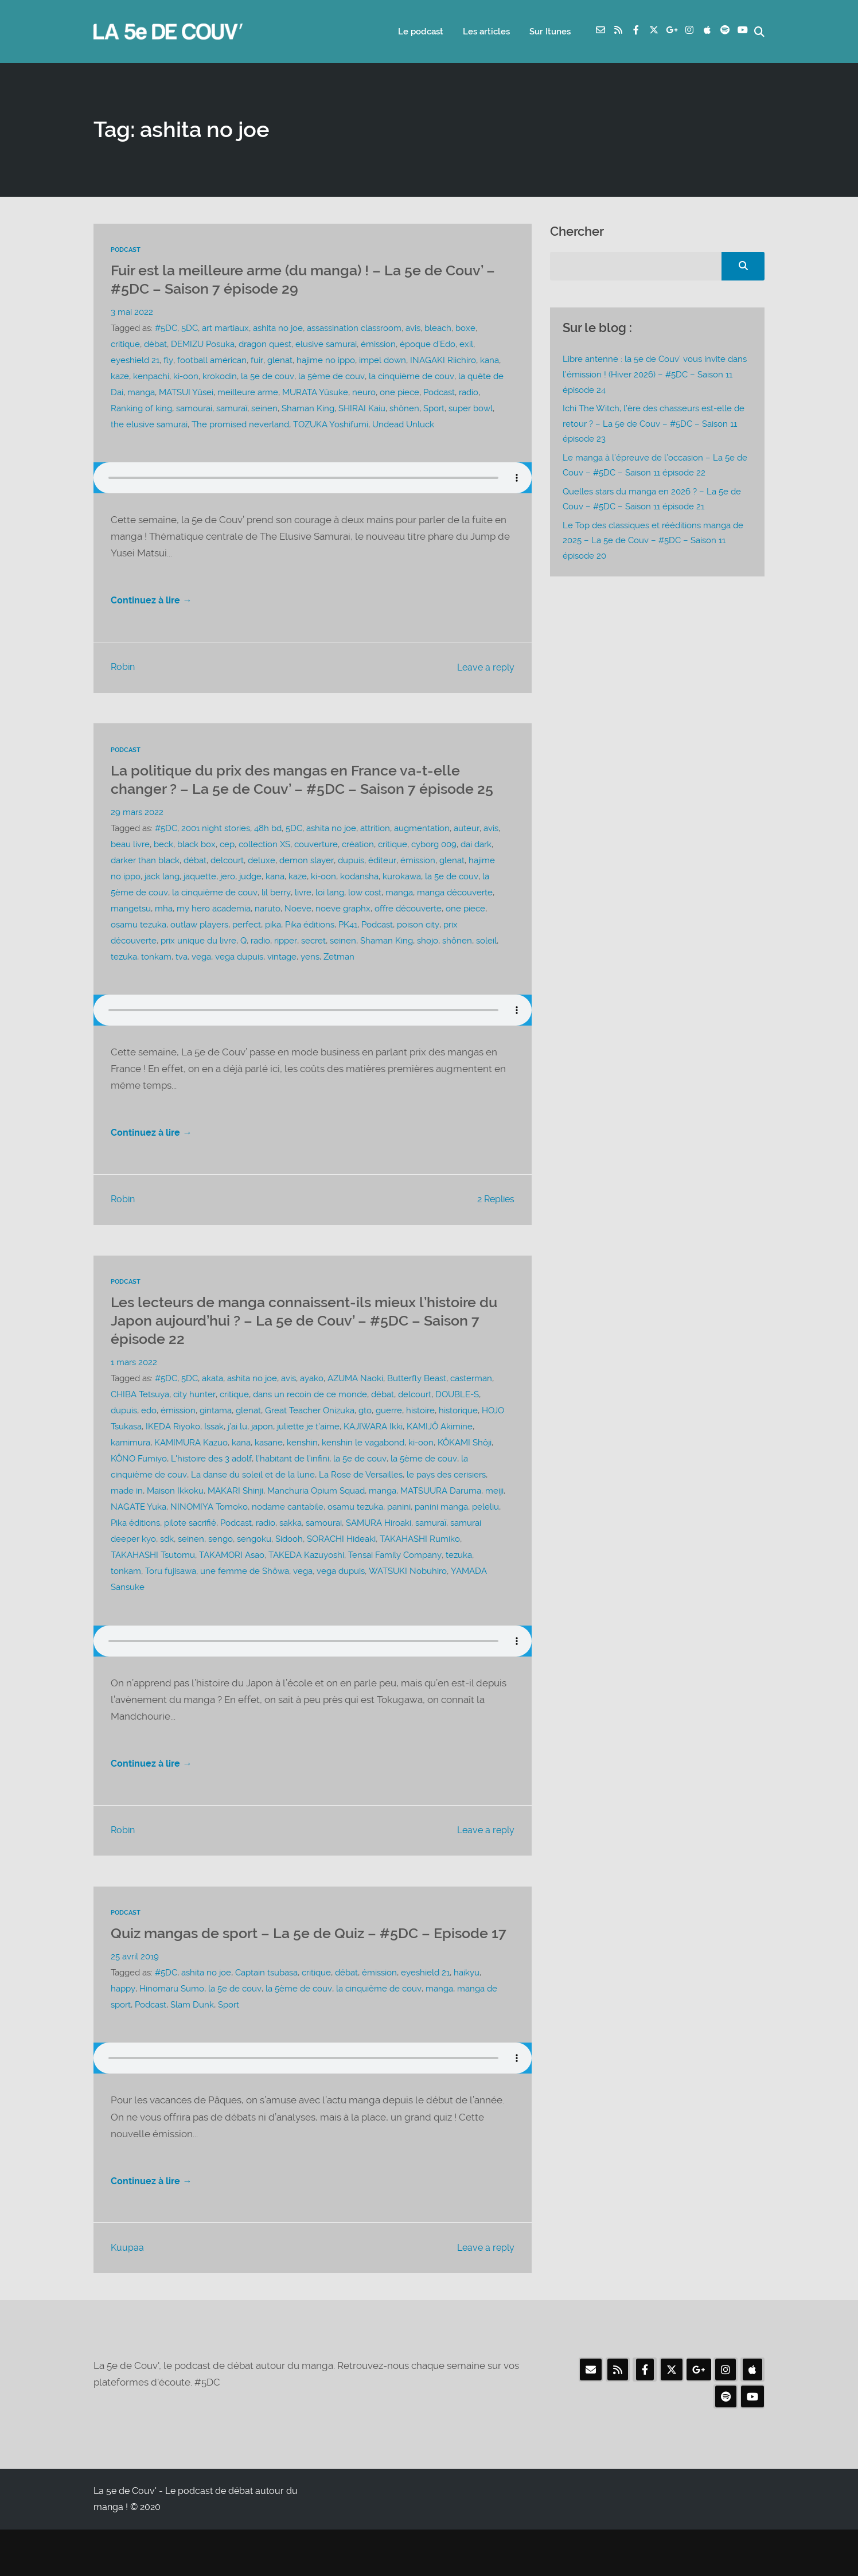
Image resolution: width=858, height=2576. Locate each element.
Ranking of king (141, 408)
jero (227, 896)
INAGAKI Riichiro (442, 360)
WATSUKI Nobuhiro (407, 1594)
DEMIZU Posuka (203, 344)
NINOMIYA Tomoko (209, 1530)
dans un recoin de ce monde (309, 1417)
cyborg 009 (434, 864)
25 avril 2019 (135, 2000)
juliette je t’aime (308, 1449)
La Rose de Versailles (360, 1497)
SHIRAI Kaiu (361, 408)
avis (412, 328)
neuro (364, 392)
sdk (167, 1562)
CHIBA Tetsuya (140, 1417)
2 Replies (494, 1223)
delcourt (227, 880)
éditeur (381, 880)
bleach (437, 328)
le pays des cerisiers (445, 1497)
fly (168, 360)
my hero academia (214, 928)
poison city (418, 945)
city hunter (194, 1417)
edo (149, 1433)
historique (458, 1433)
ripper (285, 961)
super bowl (470, 408)
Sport (433, 408)
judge (250, 896)
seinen (264, 408)
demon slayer (306, 880)
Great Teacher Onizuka (309, 1433)
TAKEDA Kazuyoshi (306, 1578)
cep (227, 864)
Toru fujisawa (170, 1594)
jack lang (162, 896)
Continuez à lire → (153, 603)
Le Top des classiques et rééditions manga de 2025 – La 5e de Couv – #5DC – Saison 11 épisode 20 (653, 540)
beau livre (130, 864)
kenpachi (151, 376)
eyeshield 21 (135, 360)
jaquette (200, 896)
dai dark (476, 864)
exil (466, 344)
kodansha (359, 896)
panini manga (441, 1530)
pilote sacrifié (190, 1546)
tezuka (124, 977)
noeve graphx (342, 928)
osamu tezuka (138, 945)
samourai (194, 408)
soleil (485, 961)
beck (163, 864)
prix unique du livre (198, 961)
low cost (363, 912)
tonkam (156, 977)
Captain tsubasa (266, 2016)
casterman (471, 1401)
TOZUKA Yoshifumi (330, 424)
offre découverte (408, 928)
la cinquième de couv (410, 376)
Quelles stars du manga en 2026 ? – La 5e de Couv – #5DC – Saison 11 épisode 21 (652, 498)
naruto (267, 928)
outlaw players (199, 945)
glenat (278, 360)
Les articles (482, 32)
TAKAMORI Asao (231, 1578)
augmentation (422, 848)
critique (125, 344)
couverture (316, 864)
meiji (494, 1514)
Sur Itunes (546, 32)
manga (141, 392)
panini (399, 1530)
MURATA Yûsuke (315, 392)
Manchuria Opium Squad (316, 1514)
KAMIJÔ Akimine (440, 1449)
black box (196, 864)
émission (378, 344)
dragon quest (265, 344)
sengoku (254, 1562)
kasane (269, 1465)
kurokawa (402, 896)
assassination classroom (354, 328)
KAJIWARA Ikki (373, 1449)
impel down (381, 360)
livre (301, 912)
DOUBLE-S (456, 1417)
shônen (404, 408)
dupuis (350, 880)
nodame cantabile (287, 1530)
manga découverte (453, 912)
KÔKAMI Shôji (465, 1465)
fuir (256, 360)
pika (273, 945)
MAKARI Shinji (235, 1514)
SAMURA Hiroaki (378, 1546)
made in (127, 1514)
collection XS (264, 864)
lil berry (274, 912)
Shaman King (308, 408)
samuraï (231, 408)
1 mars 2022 (134, 1385)
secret (313, 961)
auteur (466, 848)
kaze (120, 376)
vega (201, 977)
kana (488, 360)
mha (164, 928)
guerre (389, 1433)
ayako (311, 1401)
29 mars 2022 (137, 832)
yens (310, 977)
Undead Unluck (403, 424)
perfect (246, 945)
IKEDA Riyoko (173, 1449)
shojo (427, 961)
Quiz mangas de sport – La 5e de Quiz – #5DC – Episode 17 (284, 1967)
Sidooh (289, 1562)
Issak (214, 1449)
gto (365, 1433)
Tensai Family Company (394, 1578)
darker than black (145, 880)
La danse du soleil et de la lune (252, 1497)
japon (262, 1449)
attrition (375, 848)
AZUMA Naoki (355, 1401)
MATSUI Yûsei (186, 392)
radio (468, 392)
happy (123, 2032)
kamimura (130, 1465)
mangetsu (131, 928)
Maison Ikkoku (175, 1514)
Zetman (338, 977)
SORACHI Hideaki (341, 1562)
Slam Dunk (192, 2048)
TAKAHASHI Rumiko (420, 1562)
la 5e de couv (267, 376)
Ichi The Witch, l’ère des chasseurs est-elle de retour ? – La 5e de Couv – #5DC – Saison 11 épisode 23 (653, 423)
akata (212, 1401)
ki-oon (185, 376)
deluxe (261, 880)
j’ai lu (237, 1449)
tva (182, 977)
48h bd (268, 848)
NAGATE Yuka (138, 1530)
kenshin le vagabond (363, 1465)
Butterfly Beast (416, 1401)
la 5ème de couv (331, 376)
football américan (211, 360)
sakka (290, 1546)
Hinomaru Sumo (171, 2032)
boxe (465, 328)
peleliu (485, 1530)
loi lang (328, 912)
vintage (282, 977)
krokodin (219, 376)
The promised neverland (240, 424)
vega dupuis (239, 977)
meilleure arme (247, 392)
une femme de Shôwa (244, 1594)
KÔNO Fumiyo (139, 1481)
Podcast (126, 250)
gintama (216, 1433)
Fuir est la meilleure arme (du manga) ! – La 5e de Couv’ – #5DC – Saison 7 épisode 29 (291, 279)
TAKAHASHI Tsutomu (153, 1578)
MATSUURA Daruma (440, 1514)
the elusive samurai (149, 424)
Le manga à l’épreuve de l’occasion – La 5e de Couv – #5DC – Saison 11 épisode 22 (655, 464)
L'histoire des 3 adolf (211, 1481)
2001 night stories (215, 848)
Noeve (297, 928)
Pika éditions (309, 945)
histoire (420, 1433)
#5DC (166, 328)
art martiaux (225, 328)
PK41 (347, 945)
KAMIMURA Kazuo (191, 1465)
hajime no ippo (324, 360)
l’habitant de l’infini (292, 1481)
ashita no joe (278, 328)
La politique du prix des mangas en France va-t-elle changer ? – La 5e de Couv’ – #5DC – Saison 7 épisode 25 (307, 791)
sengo (220, 1562)
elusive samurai (326, 344)
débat (155, 344)
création (358, 864)
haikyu (466, 2016)
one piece (399, 392)
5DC (189, 328)
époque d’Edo (427, 344)
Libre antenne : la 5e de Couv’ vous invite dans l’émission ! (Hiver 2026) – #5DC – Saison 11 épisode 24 (655, 374)
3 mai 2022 (132, 312)
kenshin (302, 1465)
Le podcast (417, 32)
